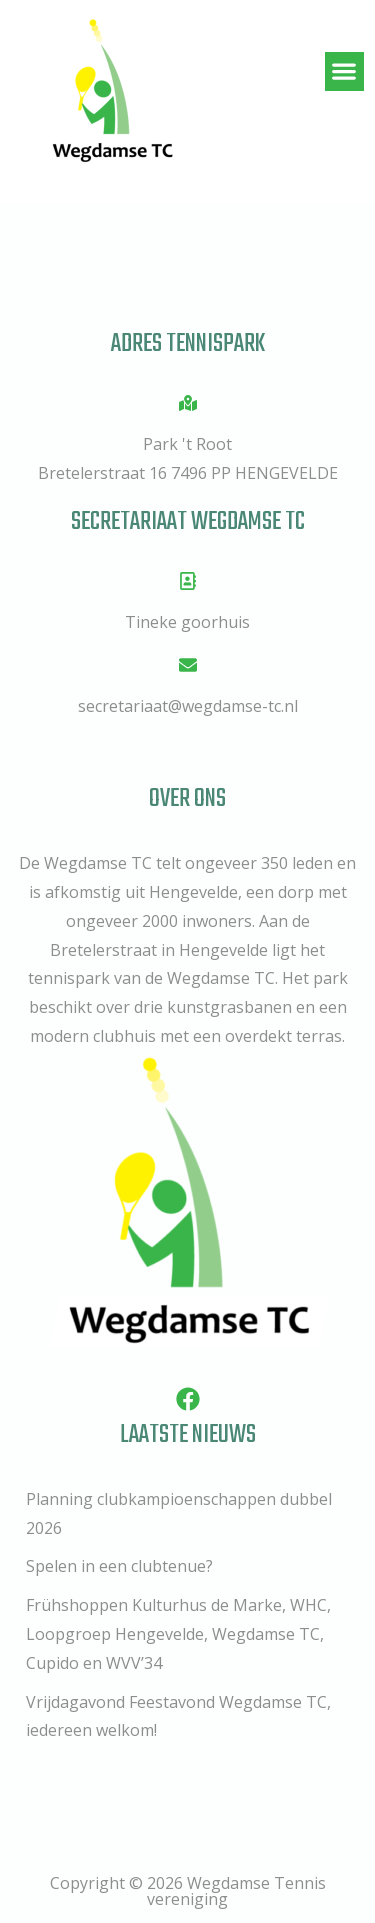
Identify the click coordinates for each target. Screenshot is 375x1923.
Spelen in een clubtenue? (119, 1566)
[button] (344, 71)
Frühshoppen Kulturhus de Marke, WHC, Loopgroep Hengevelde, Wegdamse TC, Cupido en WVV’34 (178, 1634)
